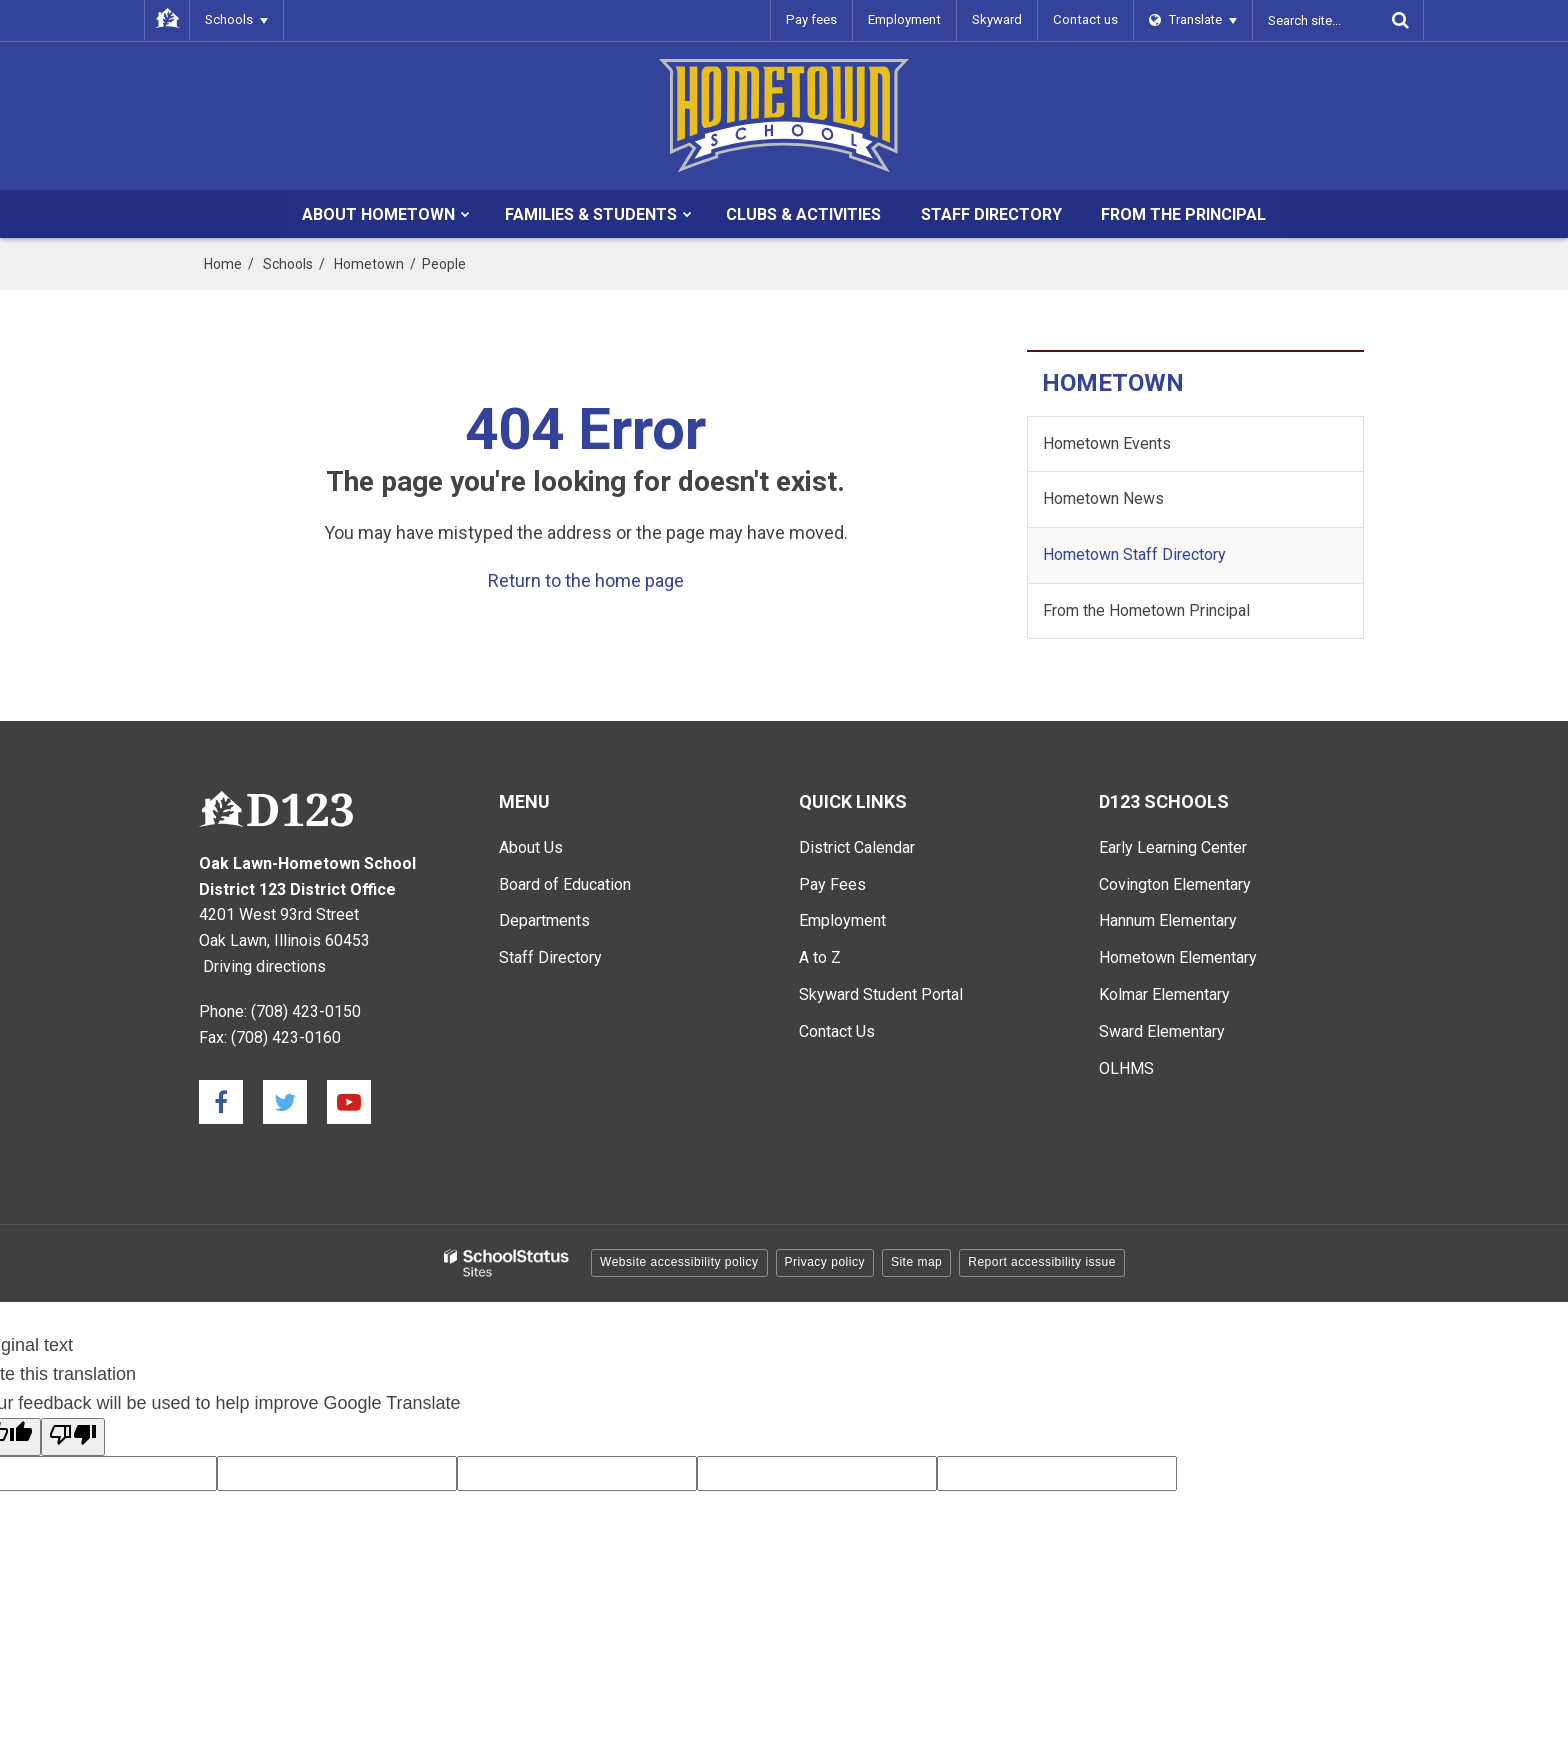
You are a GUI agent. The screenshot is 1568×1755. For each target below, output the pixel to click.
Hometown (369, 264)
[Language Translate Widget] (1193, 20)
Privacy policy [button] (825, 1262)
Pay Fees (832, 884)
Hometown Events (1107, 443)
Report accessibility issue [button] (1042, 1262)
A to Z (820, 957)
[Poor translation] (73, 1437)
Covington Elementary (1175, 884)
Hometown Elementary (1178, 957)
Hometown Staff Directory (1134, 554)
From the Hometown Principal (1146, 610)
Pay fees (816, 19)
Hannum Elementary (1168, 920)
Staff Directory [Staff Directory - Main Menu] (550, 957)
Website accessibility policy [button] (679, 1262)
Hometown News (1103, 498)
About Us (531, 847)
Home (223, 264)
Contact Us (837, 1031)
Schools (288, 264)
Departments (544, 920)
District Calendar (857, 847)
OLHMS (1126, 1068)
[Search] (1400, 20)
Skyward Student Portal (881, 994)
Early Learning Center (1173, 847)
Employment (908, 19)
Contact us (1087, 19)
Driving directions (264, 966)
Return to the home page (586, 580)
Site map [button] (916, 1262)
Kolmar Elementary (1164, 994)
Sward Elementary (1162, 1031)
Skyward (1000, 19)
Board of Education (565, 884)
